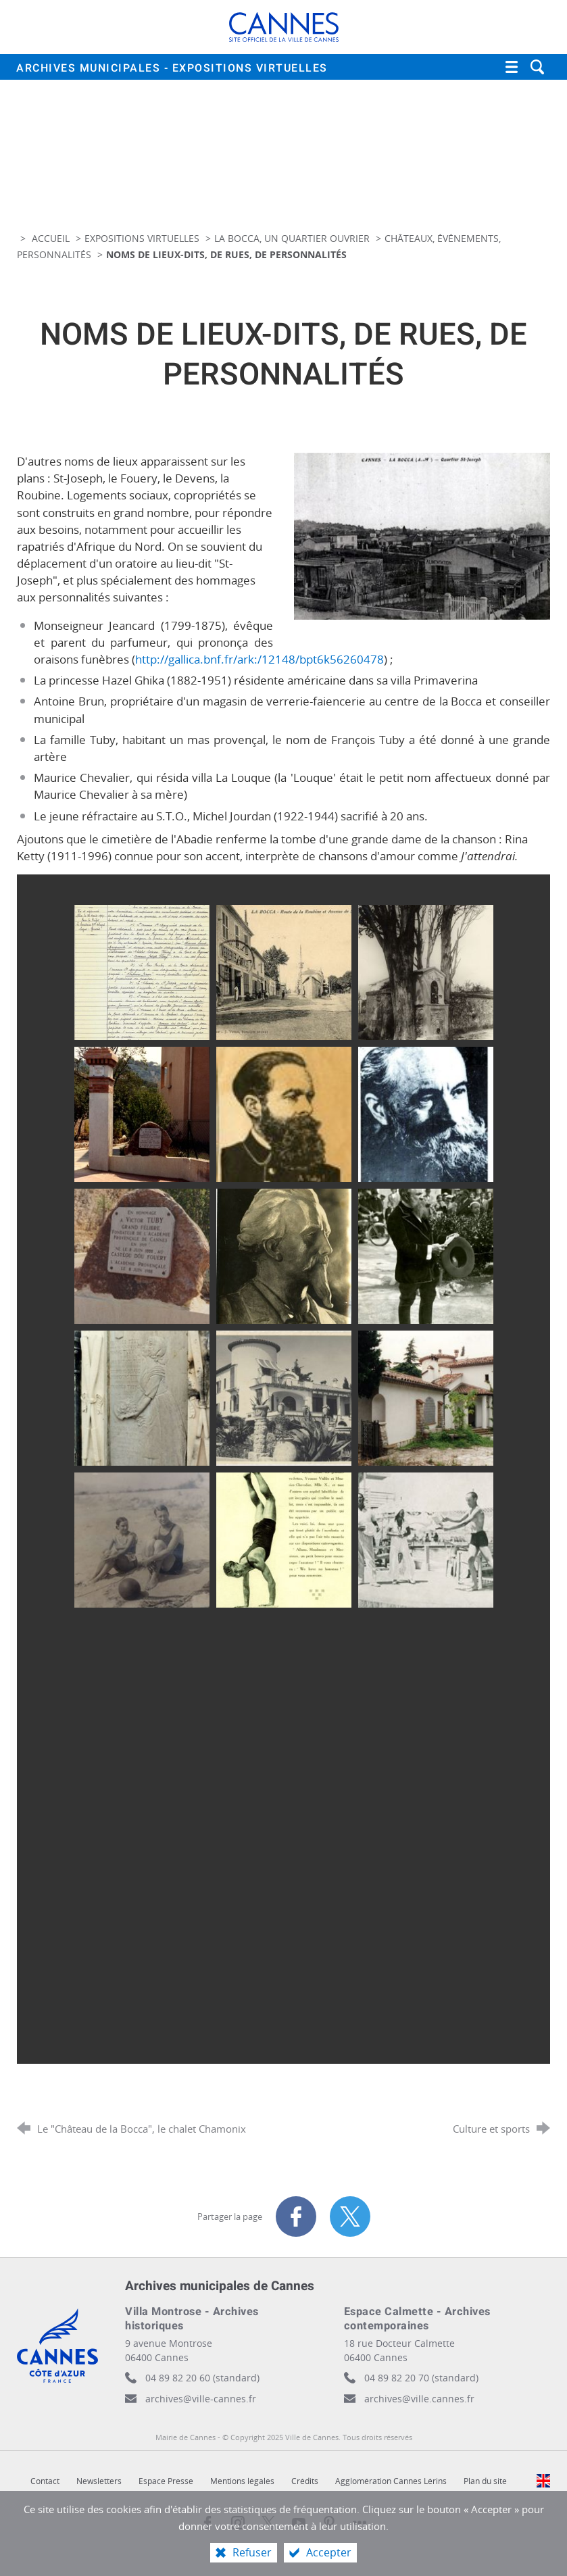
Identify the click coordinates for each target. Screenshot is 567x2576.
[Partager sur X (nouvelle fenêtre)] (350, 2216)
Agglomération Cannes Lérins (391, 2481)
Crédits (304, 2481)
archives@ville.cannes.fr (419, 2398)
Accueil (52, 238)
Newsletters (99, 2481)
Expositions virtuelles (141, 238)
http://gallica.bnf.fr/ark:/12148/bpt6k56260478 (259, 659)
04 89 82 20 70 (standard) (421, 2377)
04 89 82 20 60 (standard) (202, 2377)
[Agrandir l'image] (422, 535)
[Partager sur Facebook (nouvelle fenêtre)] (296, 2216)
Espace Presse (166, 2481)
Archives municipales (172, 68)
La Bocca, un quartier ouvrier (292, 238)
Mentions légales (242, 2481)
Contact (44, 2481)
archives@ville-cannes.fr (200, 2398)
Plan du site (485, 2481)
